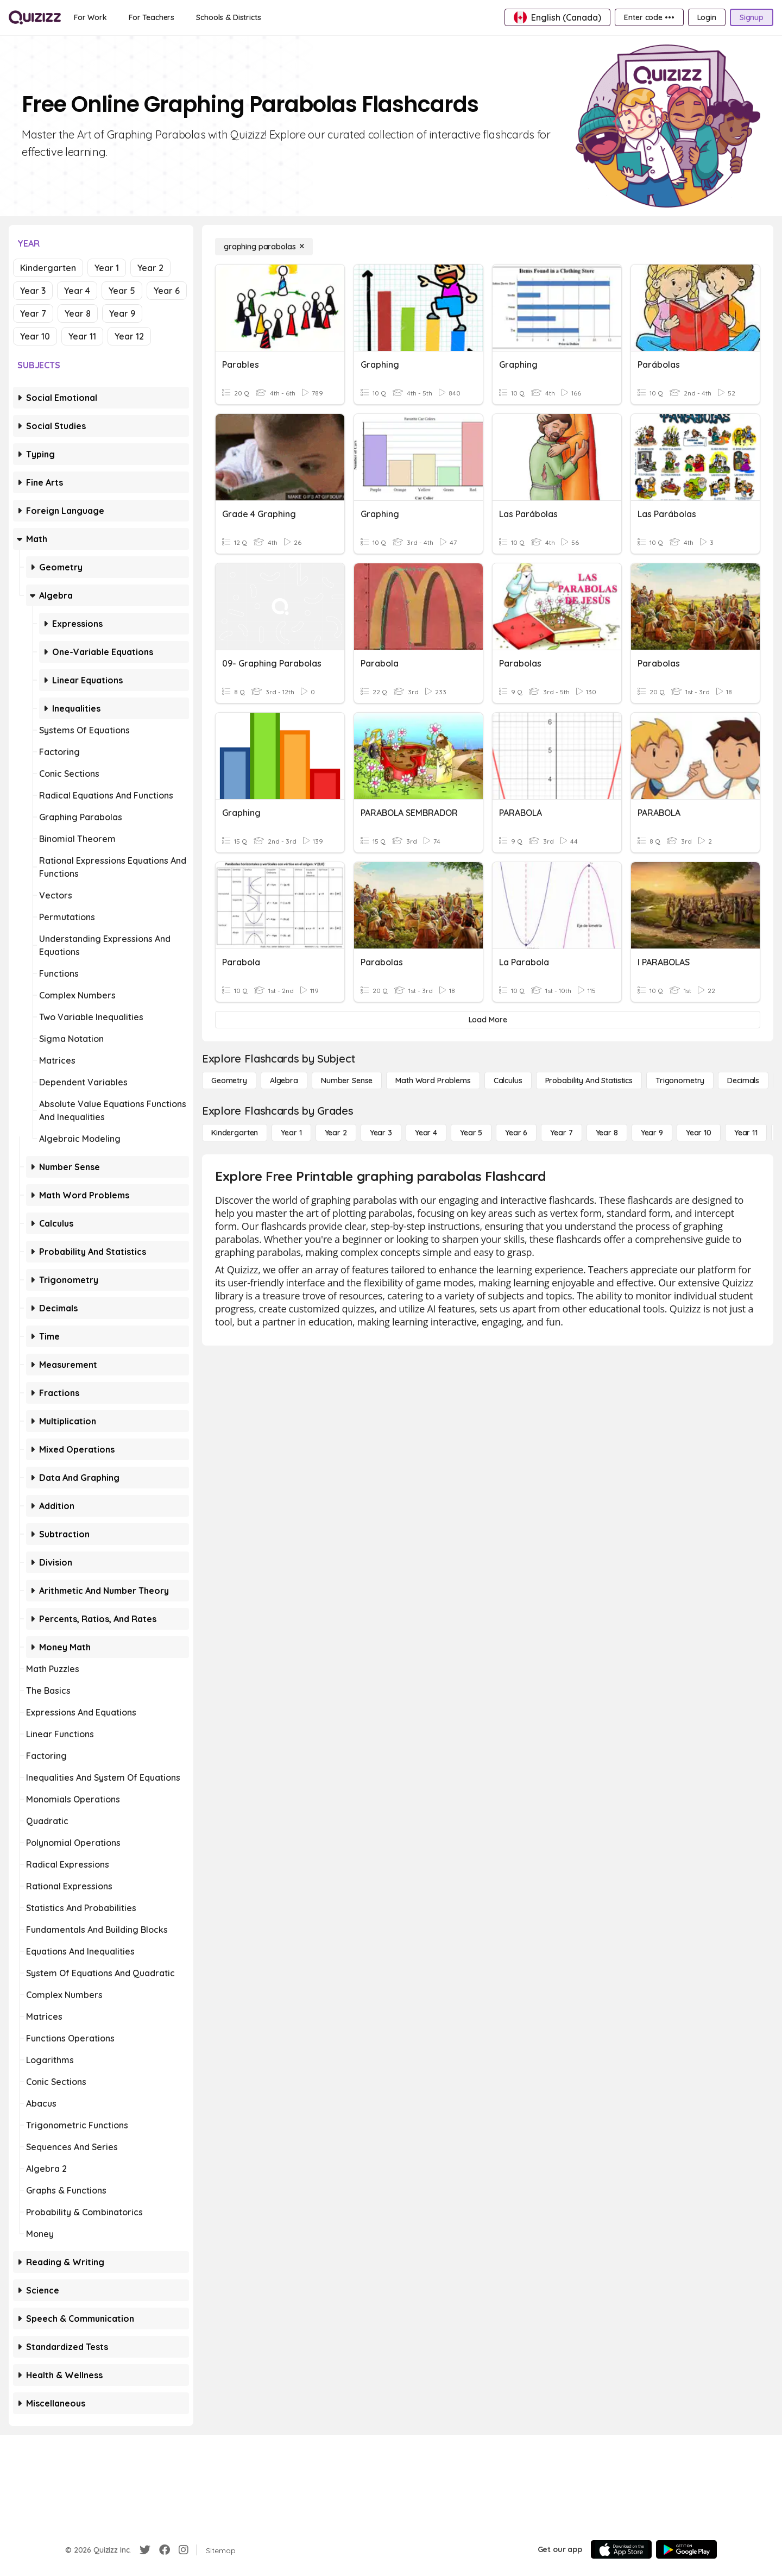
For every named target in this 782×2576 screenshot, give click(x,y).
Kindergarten (48, 267)
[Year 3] (381, 1132)
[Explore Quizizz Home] (35, 17)
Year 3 (33, 290)
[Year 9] (652, 1132)
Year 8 (78, 313)
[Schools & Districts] (228, 17)
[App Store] (621, 2549)
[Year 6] (516, 1132)
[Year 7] (561, 1132)
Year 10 (35, 336)
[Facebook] (164, 2550)
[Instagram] (183, 2550)
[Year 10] (699, 1132)
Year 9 (122, 313)
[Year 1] (291, 1132)
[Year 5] (471, 1132)
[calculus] (508, 1080)
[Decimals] (743, 1080)
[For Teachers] (151, 17)
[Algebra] (284, 1080)
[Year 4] (426, 1132)
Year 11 (82, 336)
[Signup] (751, 17)
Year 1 (106, 267)
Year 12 (129, 336)
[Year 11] (746, 1132)
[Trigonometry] (680, 1080)
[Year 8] (606, 1132)
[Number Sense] (347, 1080)
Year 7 (33, 313)
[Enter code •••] (649, 17)
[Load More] (487, 1019)
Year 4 (77, 290)
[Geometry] (229, 1080)
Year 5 (122, 290)
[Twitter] (145, 2550)
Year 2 (150, 267)
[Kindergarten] (234, 1132)
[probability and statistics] (589, 1080)
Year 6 (167, 290)
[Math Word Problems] (433, 1080)
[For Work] (90, 17)
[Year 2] (336, 1132)
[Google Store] (686, 2549)
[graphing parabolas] (264, 246)
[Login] (707, 17)
